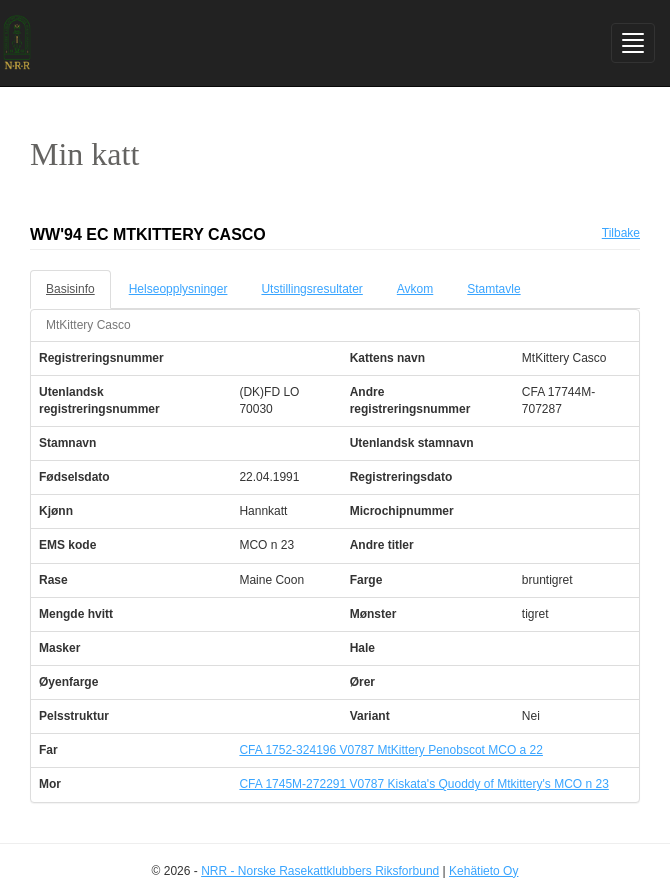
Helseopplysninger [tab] (178, 289)
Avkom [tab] (415, 289)
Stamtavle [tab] (493, 289)
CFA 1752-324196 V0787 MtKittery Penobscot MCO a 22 (391, 750)
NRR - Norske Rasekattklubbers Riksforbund (320, 871)
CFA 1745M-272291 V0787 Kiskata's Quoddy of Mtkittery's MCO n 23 (423, 784)
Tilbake (621, 233)
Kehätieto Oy (483, 871)
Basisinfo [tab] (70, 289)
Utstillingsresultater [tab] (311, 289)
